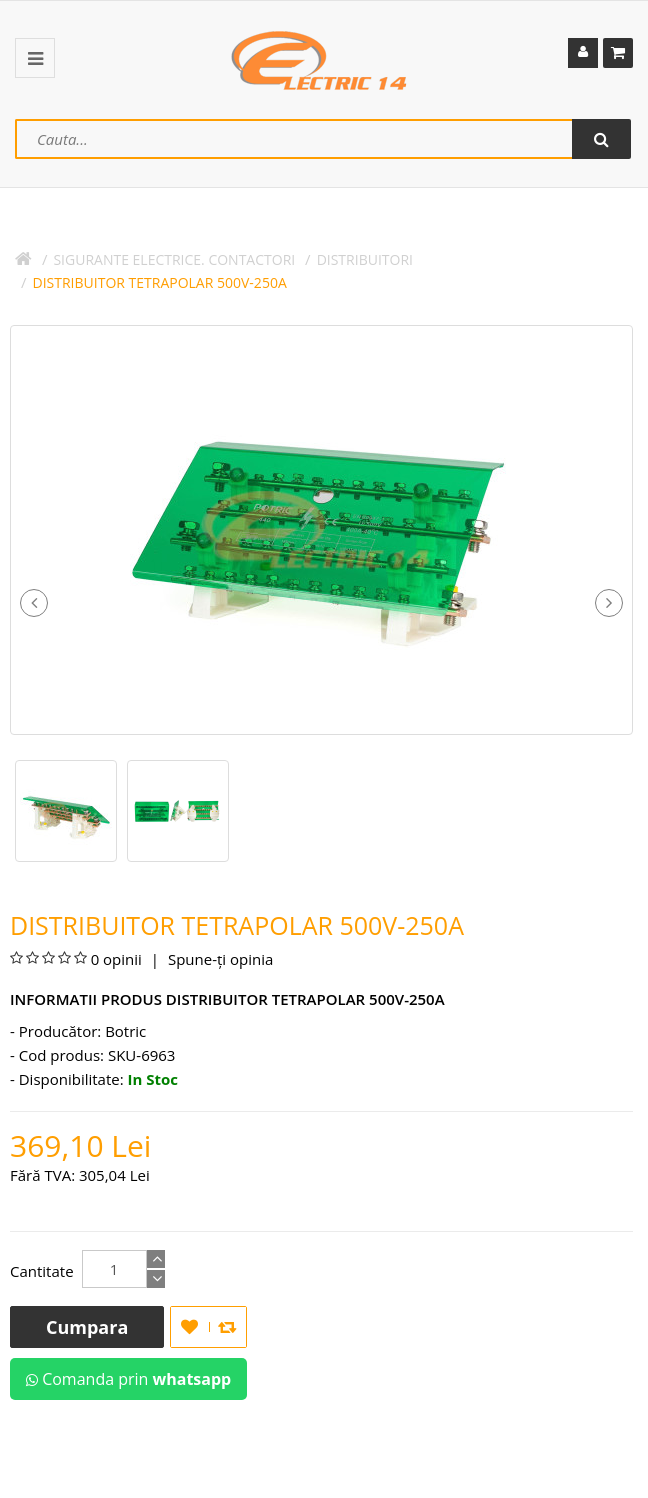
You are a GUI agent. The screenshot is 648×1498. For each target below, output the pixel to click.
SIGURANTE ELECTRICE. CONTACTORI (174, 259)
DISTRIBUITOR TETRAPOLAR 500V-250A (160, 282)
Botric (125, 1031)
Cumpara (87, 1327)
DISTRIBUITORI (365, 259)
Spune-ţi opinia (218, 959)
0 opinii (116, 959)
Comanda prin (128, 1379)
